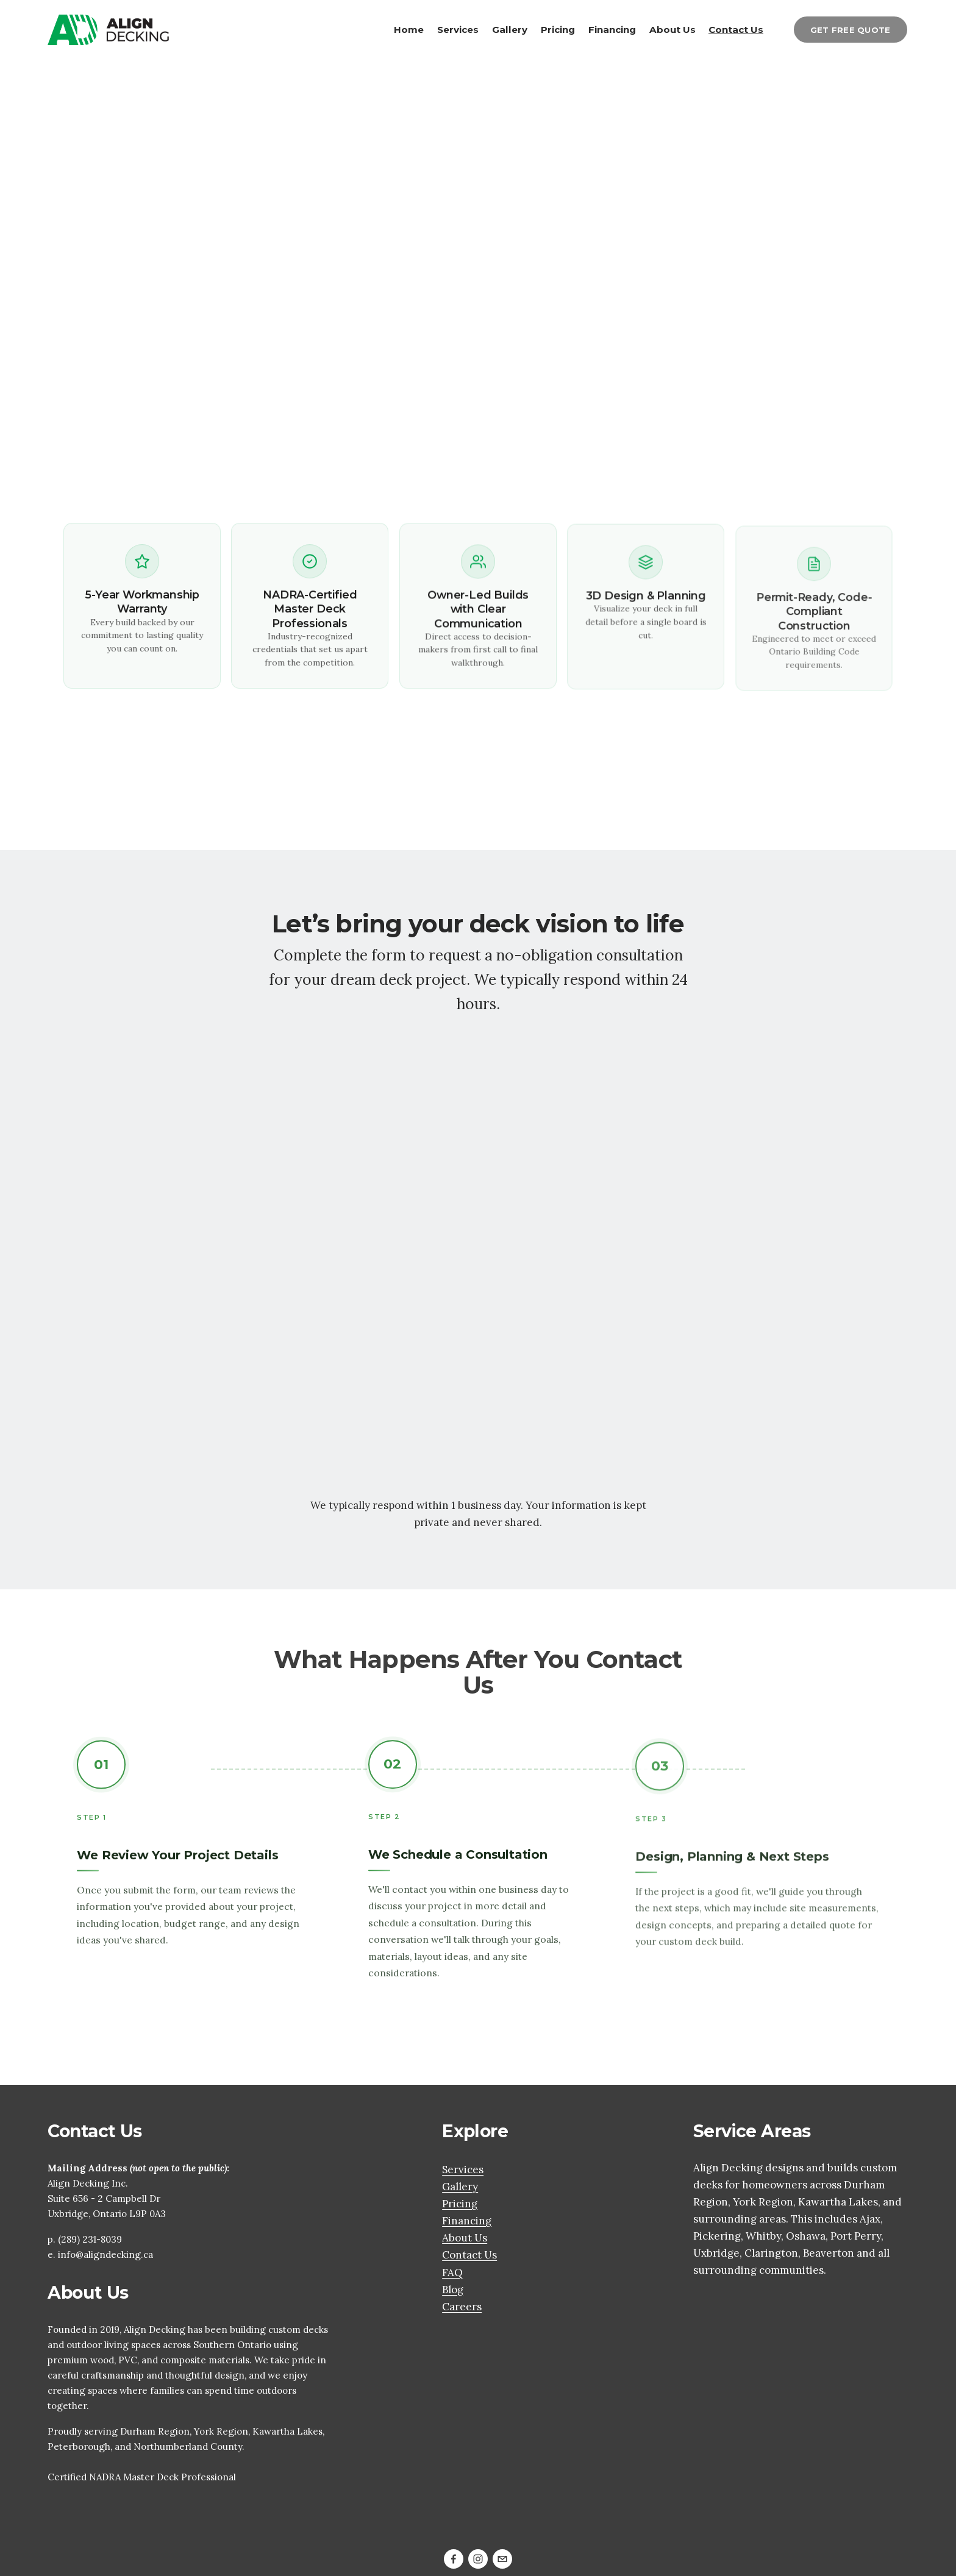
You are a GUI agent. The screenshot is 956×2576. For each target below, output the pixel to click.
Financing (612, 29)
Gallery (509, 29)
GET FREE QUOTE (850, 30)
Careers (462, 2306)
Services (458, 29)
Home (409, 29)
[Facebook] (453, 2559)
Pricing (558, 29)
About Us (672, 29)
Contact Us (735, 29)
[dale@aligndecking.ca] (502, 2559)
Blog (452, 2289)
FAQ (452, 2272)
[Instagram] (478, 2559)
